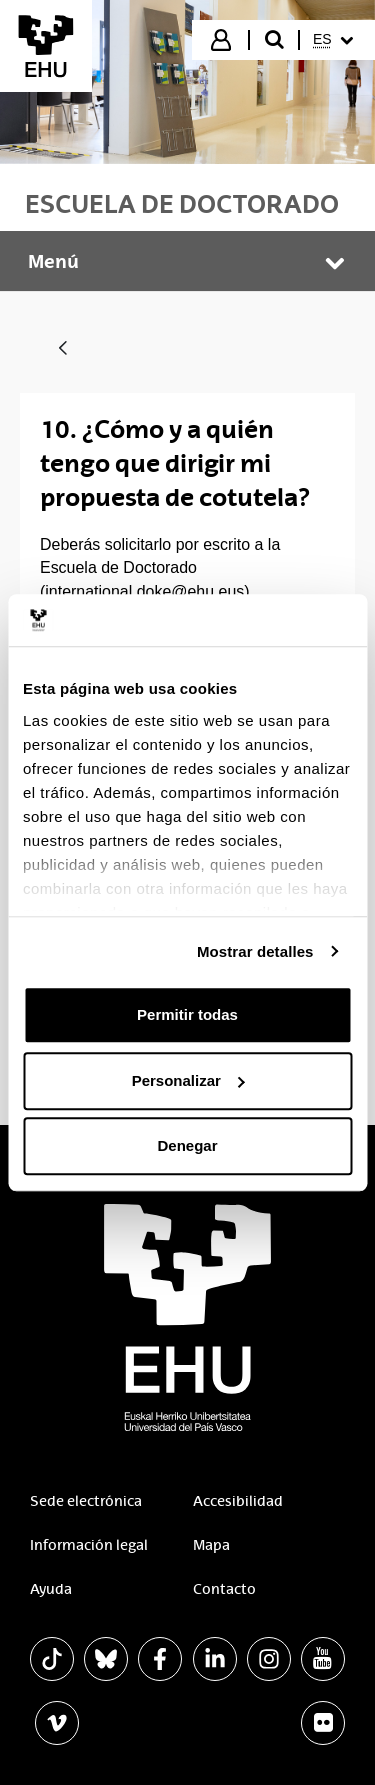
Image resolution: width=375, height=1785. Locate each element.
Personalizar (188, 1080)
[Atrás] (63, 349)
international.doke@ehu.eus (144, 591)
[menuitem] (335, 40)
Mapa (211, 1545)
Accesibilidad (238, 1501)
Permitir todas (187, 1014)
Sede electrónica (86, 1501)
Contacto (224, 1589)
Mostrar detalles (255, 951)
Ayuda (51, 1589)
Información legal (89, 1545)
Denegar (187, 1145)
